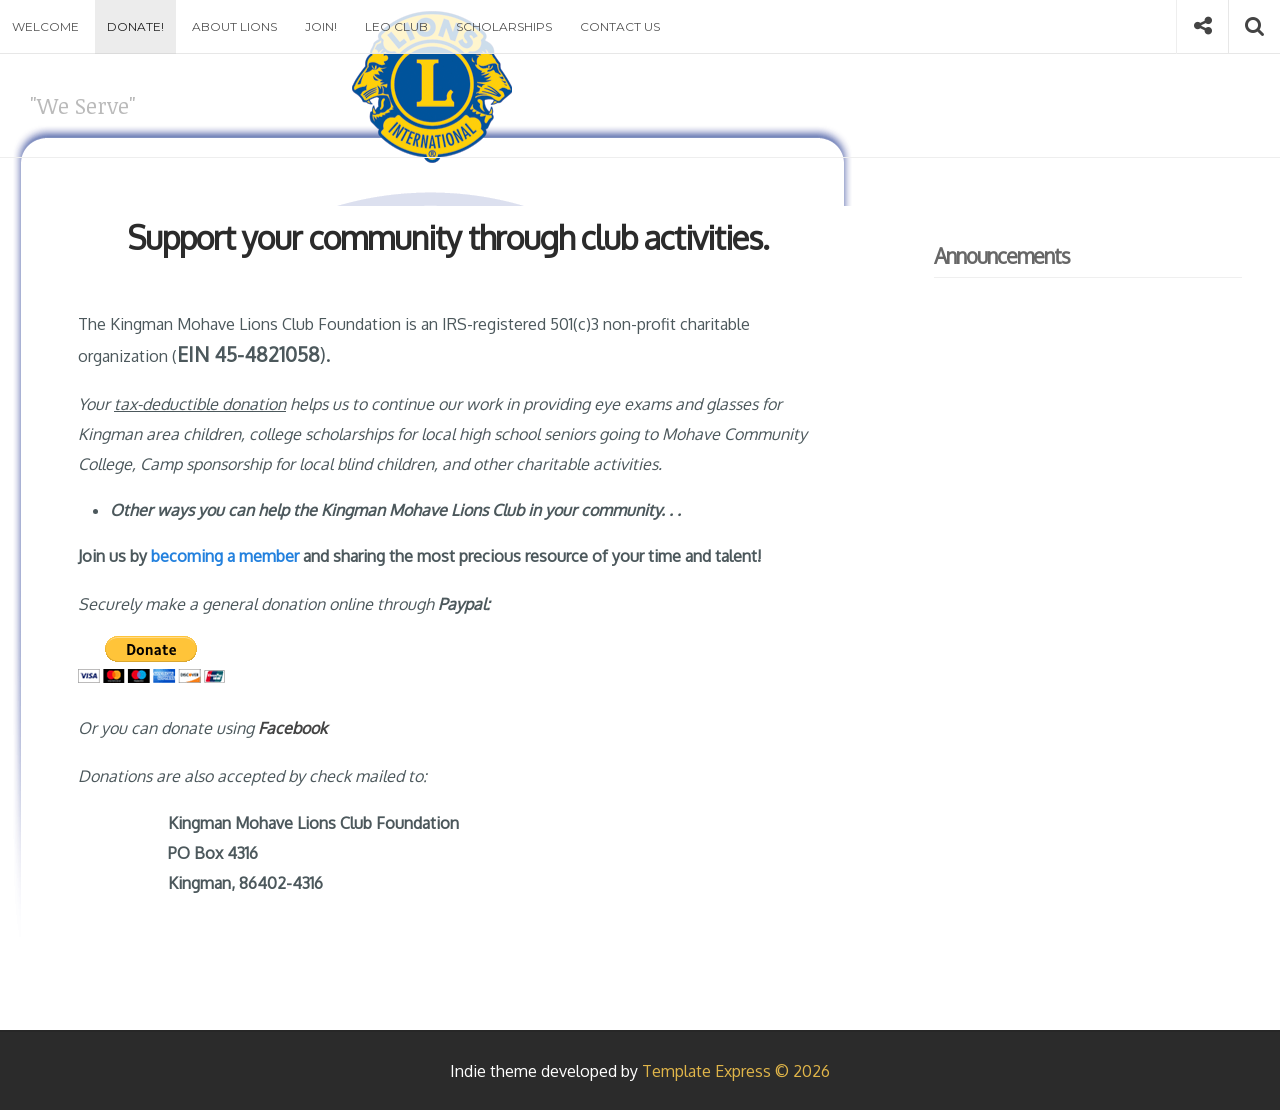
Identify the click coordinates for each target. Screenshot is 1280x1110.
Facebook (292, 728)
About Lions (234, 26)
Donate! (135, 26)
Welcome (45, 26)
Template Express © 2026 (736, 1071)
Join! (321, 26)
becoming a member (225, 556)
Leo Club (396, 26)
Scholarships (504, 26)
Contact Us (620, 26)
